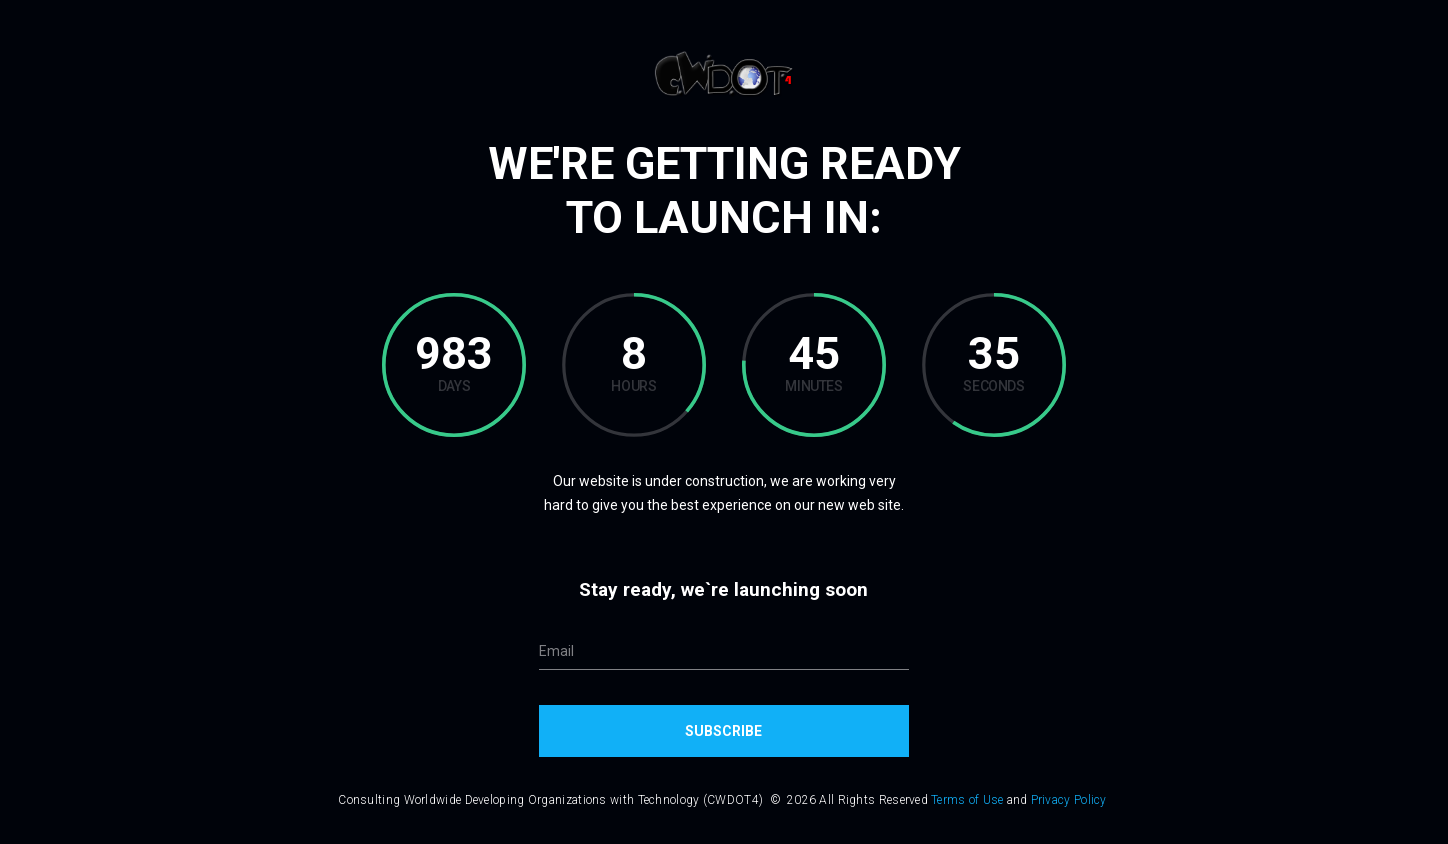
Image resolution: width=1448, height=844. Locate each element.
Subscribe (723, 731)
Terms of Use (967, 800)
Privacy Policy (1069, 800)
